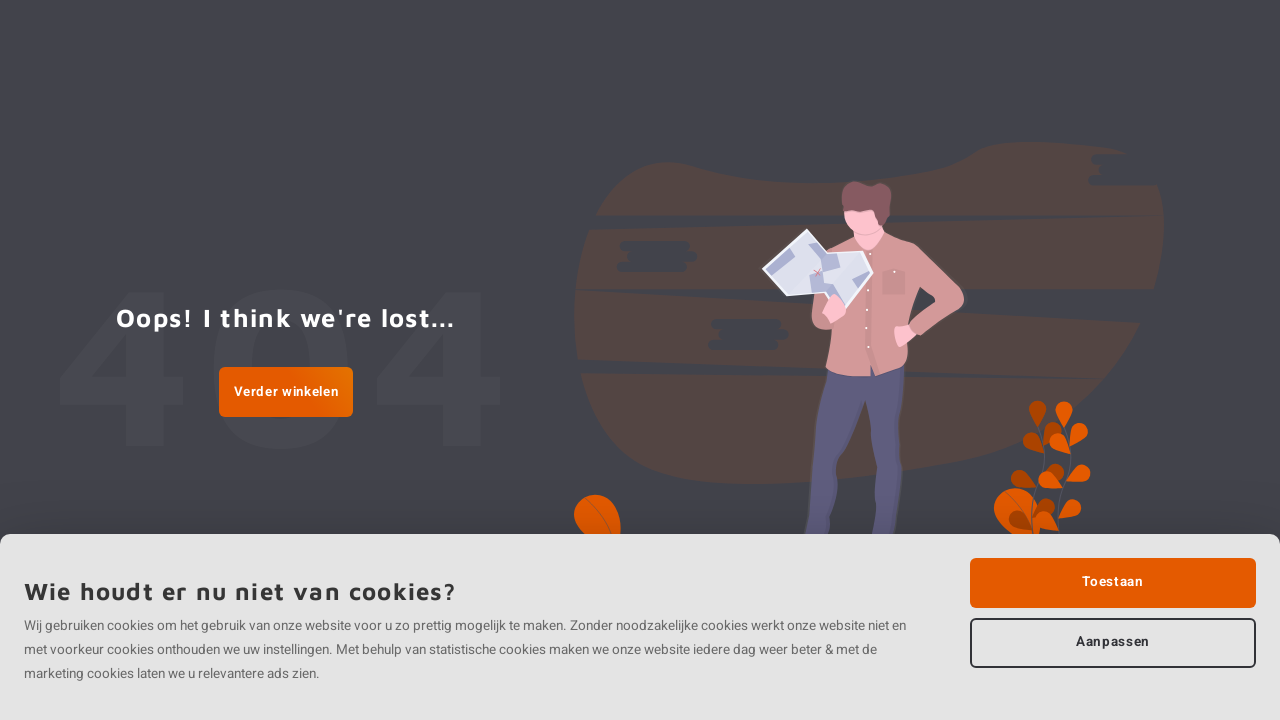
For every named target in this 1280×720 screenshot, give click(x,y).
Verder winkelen (286, 392)
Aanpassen (1113, 642)
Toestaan (1112, 582)
